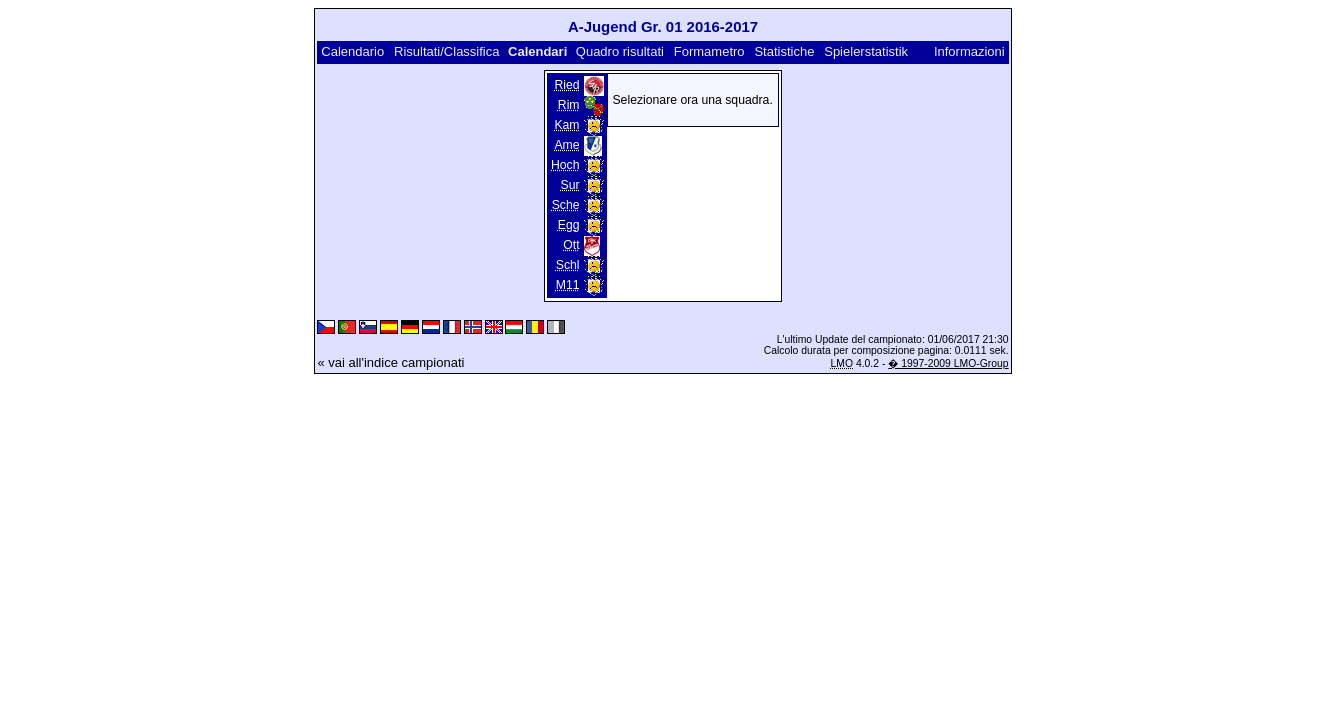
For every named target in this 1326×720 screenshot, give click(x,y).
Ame (566, 145)
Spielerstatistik (867, 51)
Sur (570, 185)
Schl (568, 265)
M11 (568, 285)
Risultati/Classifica (446, 51)
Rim (569, 105)
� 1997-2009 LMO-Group (948, 363)
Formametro (709, 51)
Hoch (565, 165)
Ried (566, 85)
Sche (566, 205)
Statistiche (784, 51)
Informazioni (969, 51)
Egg (569, 225)
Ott (571, 245)
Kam (566, 125)
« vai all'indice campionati (390, 362)
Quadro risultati (620, 51)
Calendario (352, 51)
